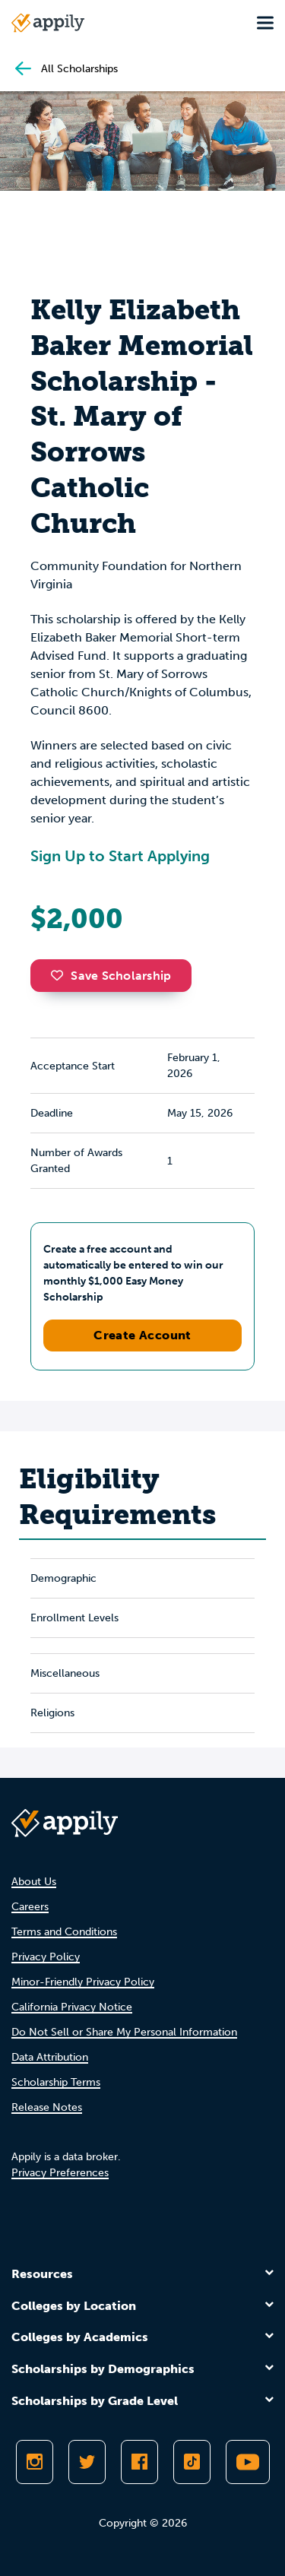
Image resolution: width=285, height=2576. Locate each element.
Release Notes (46, 2107)
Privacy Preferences (60, 2172)
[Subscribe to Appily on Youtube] (248, 2462)
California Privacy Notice (71, 2007)
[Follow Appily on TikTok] (192, 2462)
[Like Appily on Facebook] (139, 2462)
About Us (33, 1881)
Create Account (142, 1335)
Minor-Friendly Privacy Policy (82, 1982)
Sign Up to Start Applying (120, 856)
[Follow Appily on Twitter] (87, 2462)
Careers (30, 1906)
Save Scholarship (111, 975)
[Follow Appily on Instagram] (34, 2462)
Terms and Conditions (64, 1931)
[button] (61, 975)
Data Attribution (49, 2057)
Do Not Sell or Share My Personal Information (124, 2032)
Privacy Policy (45, 1956)
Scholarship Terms (55, 2082)
